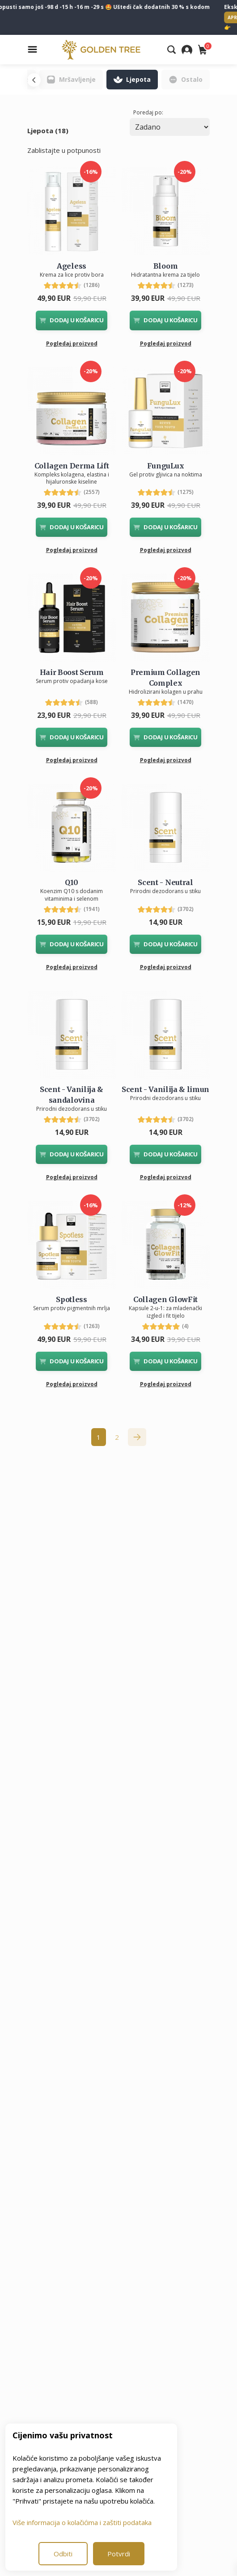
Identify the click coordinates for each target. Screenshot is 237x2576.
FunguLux (165, 465)
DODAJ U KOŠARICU (71, 320)
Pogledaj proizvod (71, 343)
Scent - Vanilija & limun (165, 1089)
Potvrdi (118, 2553)
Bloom (165, 265)
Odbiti (63, 2553)
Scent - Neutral (165, 882)
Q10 (71, 882)
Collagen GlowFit (165, 1299)
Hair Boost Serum (72, 672)
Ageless (71, 265)
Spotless (71, 1299)
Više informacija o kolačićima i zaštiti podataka (82, 2522)
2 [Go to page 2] (117, 1437)
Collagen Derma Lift (71, 465)
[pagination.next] (137, 1437)
